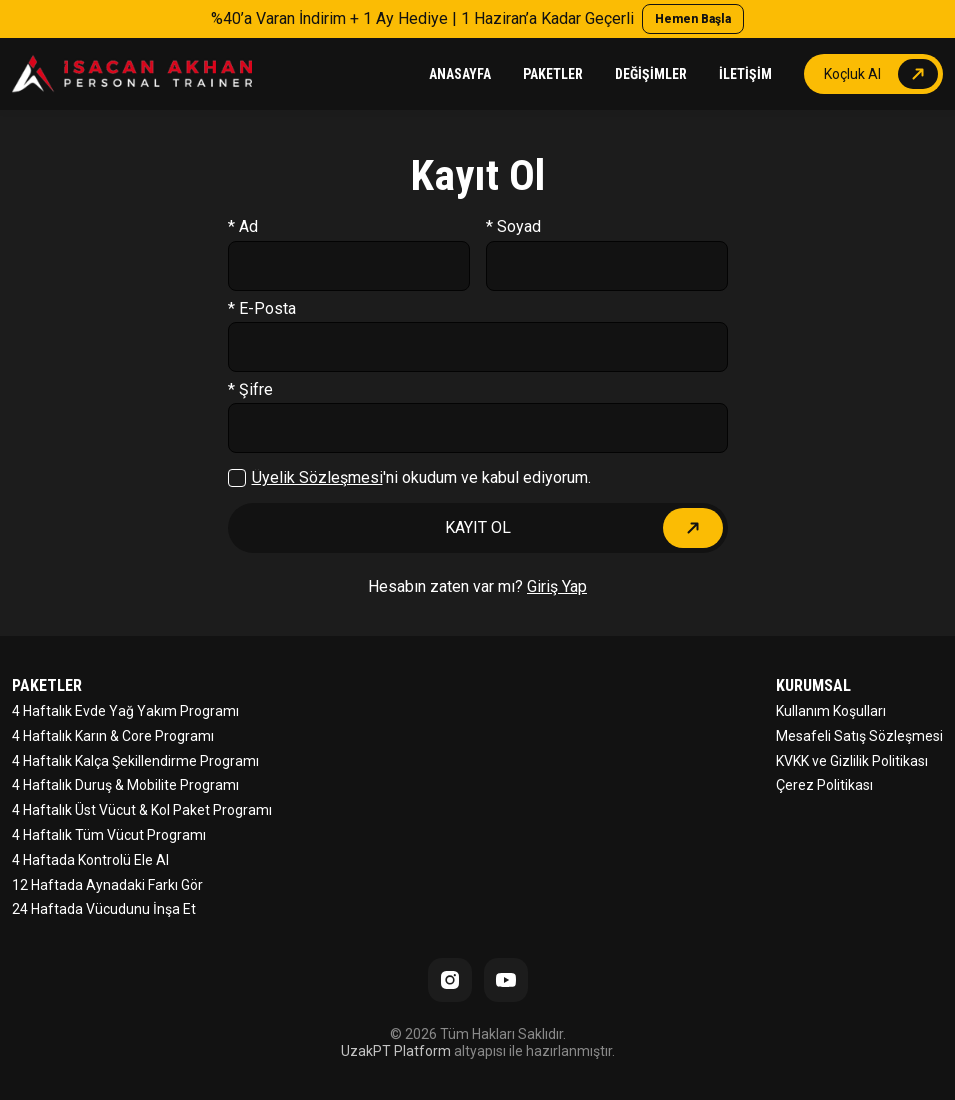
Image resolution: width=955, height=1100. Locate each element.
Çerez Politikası (824, 785)
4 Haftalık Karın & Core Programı (113, 736)
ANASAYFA (460, 74)
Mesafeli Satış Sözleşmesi (859, 736)
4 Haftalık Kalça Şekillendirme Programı (135, 761)
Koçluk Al (852, 74)
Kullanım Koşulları (831, 711)
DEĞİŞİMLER (651, 74)
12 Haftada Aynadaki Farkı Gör (107, 885)
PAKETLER (553, 74)
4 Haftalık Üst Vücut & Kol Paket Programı (142, 810)
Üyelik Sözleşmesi (317, 477)
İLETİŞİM (745, 74)
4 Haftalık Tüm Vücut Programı (109, 835)
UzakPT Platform (396, 1051)
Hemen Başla (693, 19)
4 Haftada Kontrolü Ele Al (90, 860)
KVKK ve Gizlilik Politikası (852, 761)
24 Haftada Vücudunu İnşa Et (104, 909)
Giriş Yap (557, 586)
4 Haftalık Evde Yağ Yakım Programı (125, 711)
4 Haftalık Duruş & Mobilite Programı (125, 785)
